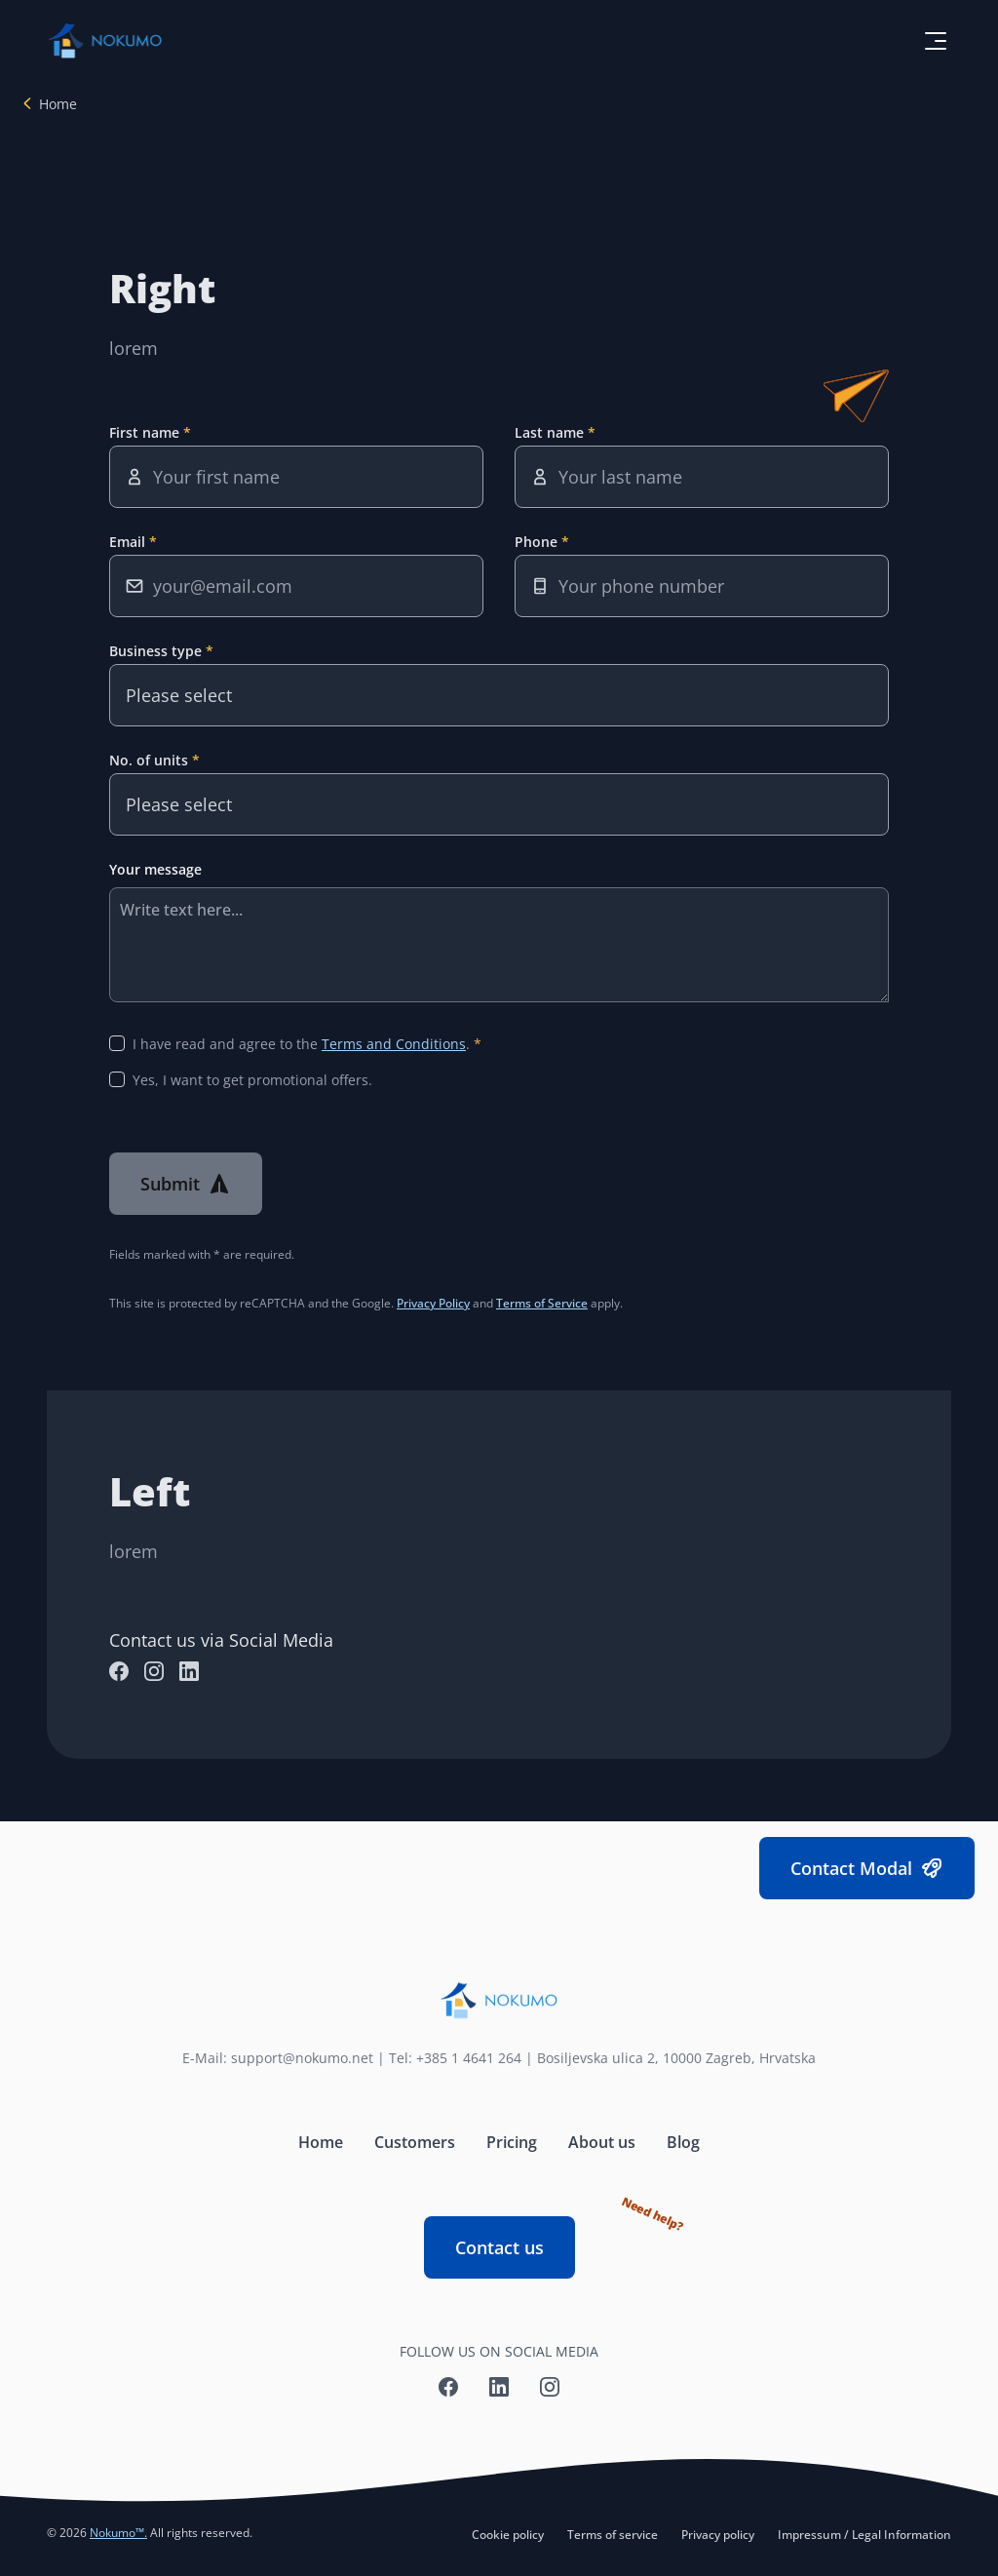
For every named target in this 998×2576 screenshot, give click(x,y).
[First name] (296, 477)
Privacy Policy (433, 1303)
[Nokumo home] (499, 2000)
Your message (155, 869)
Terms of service (612, 2534)
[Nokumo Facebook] (119, 1671)
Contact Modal (866, 1868)
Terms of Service (542, 1303)
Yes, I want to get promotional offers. (252, 1080)
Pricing (511, 2142)
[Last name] (702, 477)
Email (129, 541)
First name (146, 432)
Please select (179, 695)
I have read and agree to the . (303, 1043)
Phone (538, 541)
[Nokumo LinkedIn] (189, 1671)
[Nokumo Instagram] (154, 1671)
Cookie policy (508, 2534)
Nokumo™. (118, 2532)
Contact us (515, 2237)
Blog (683, 2142)
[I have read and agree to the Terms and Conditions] (117, 1043)
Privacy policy (717, 2534)
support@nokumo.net (302, 2058)
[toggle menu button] (935, 41)
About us (601, 2142)
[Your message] (499, 944)
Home (58, 104)
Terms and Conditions (394, 1043)
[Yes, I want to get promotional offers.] (117, 1079)
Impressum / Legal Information (864, 2534)
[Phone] (702, 586)
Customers (414, 2142)
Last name (551, 432)
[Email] (296, 586)
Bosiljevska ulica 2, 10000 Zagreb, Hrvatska (676, 2058)
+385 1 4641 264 (468, 2058)
